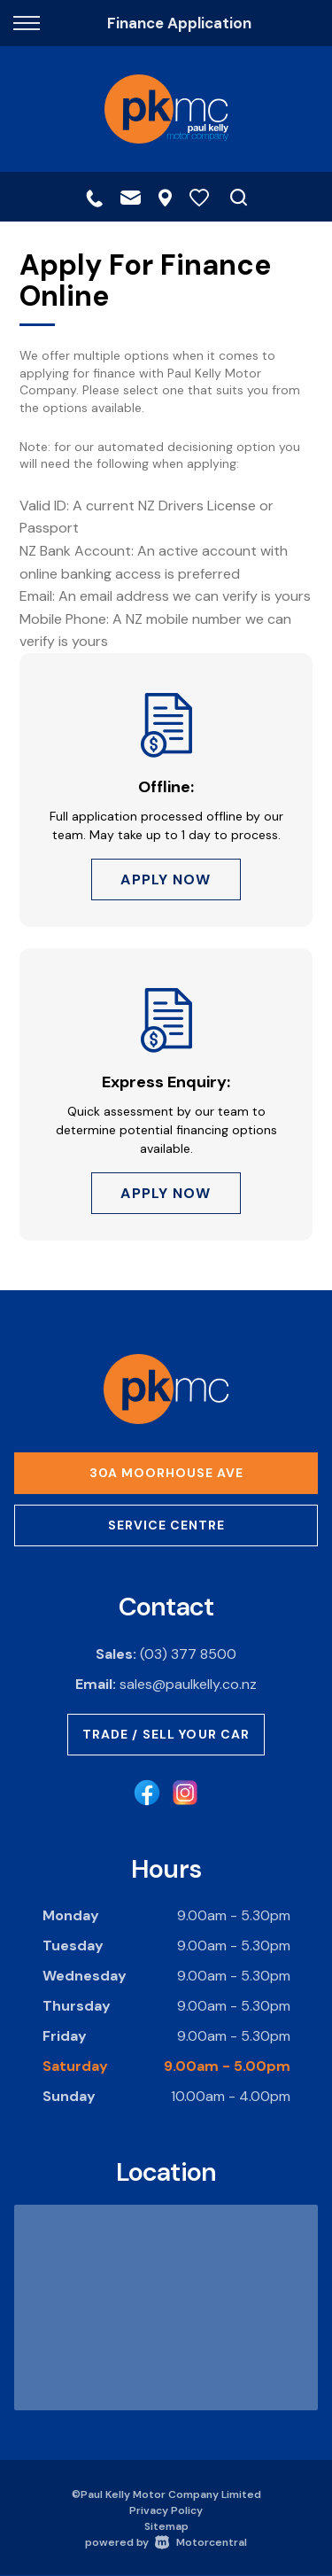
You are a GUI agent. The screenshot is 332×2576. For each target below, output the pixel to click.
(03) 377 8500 (188, 1654)
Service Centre (166, 1525)
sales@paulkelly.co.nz (188, 1684)
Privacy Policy (166, 2510)
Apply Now (165, 879)
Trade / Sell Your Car (166, 1734)
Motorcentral (201, 2542)
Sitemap (166, 2526)
